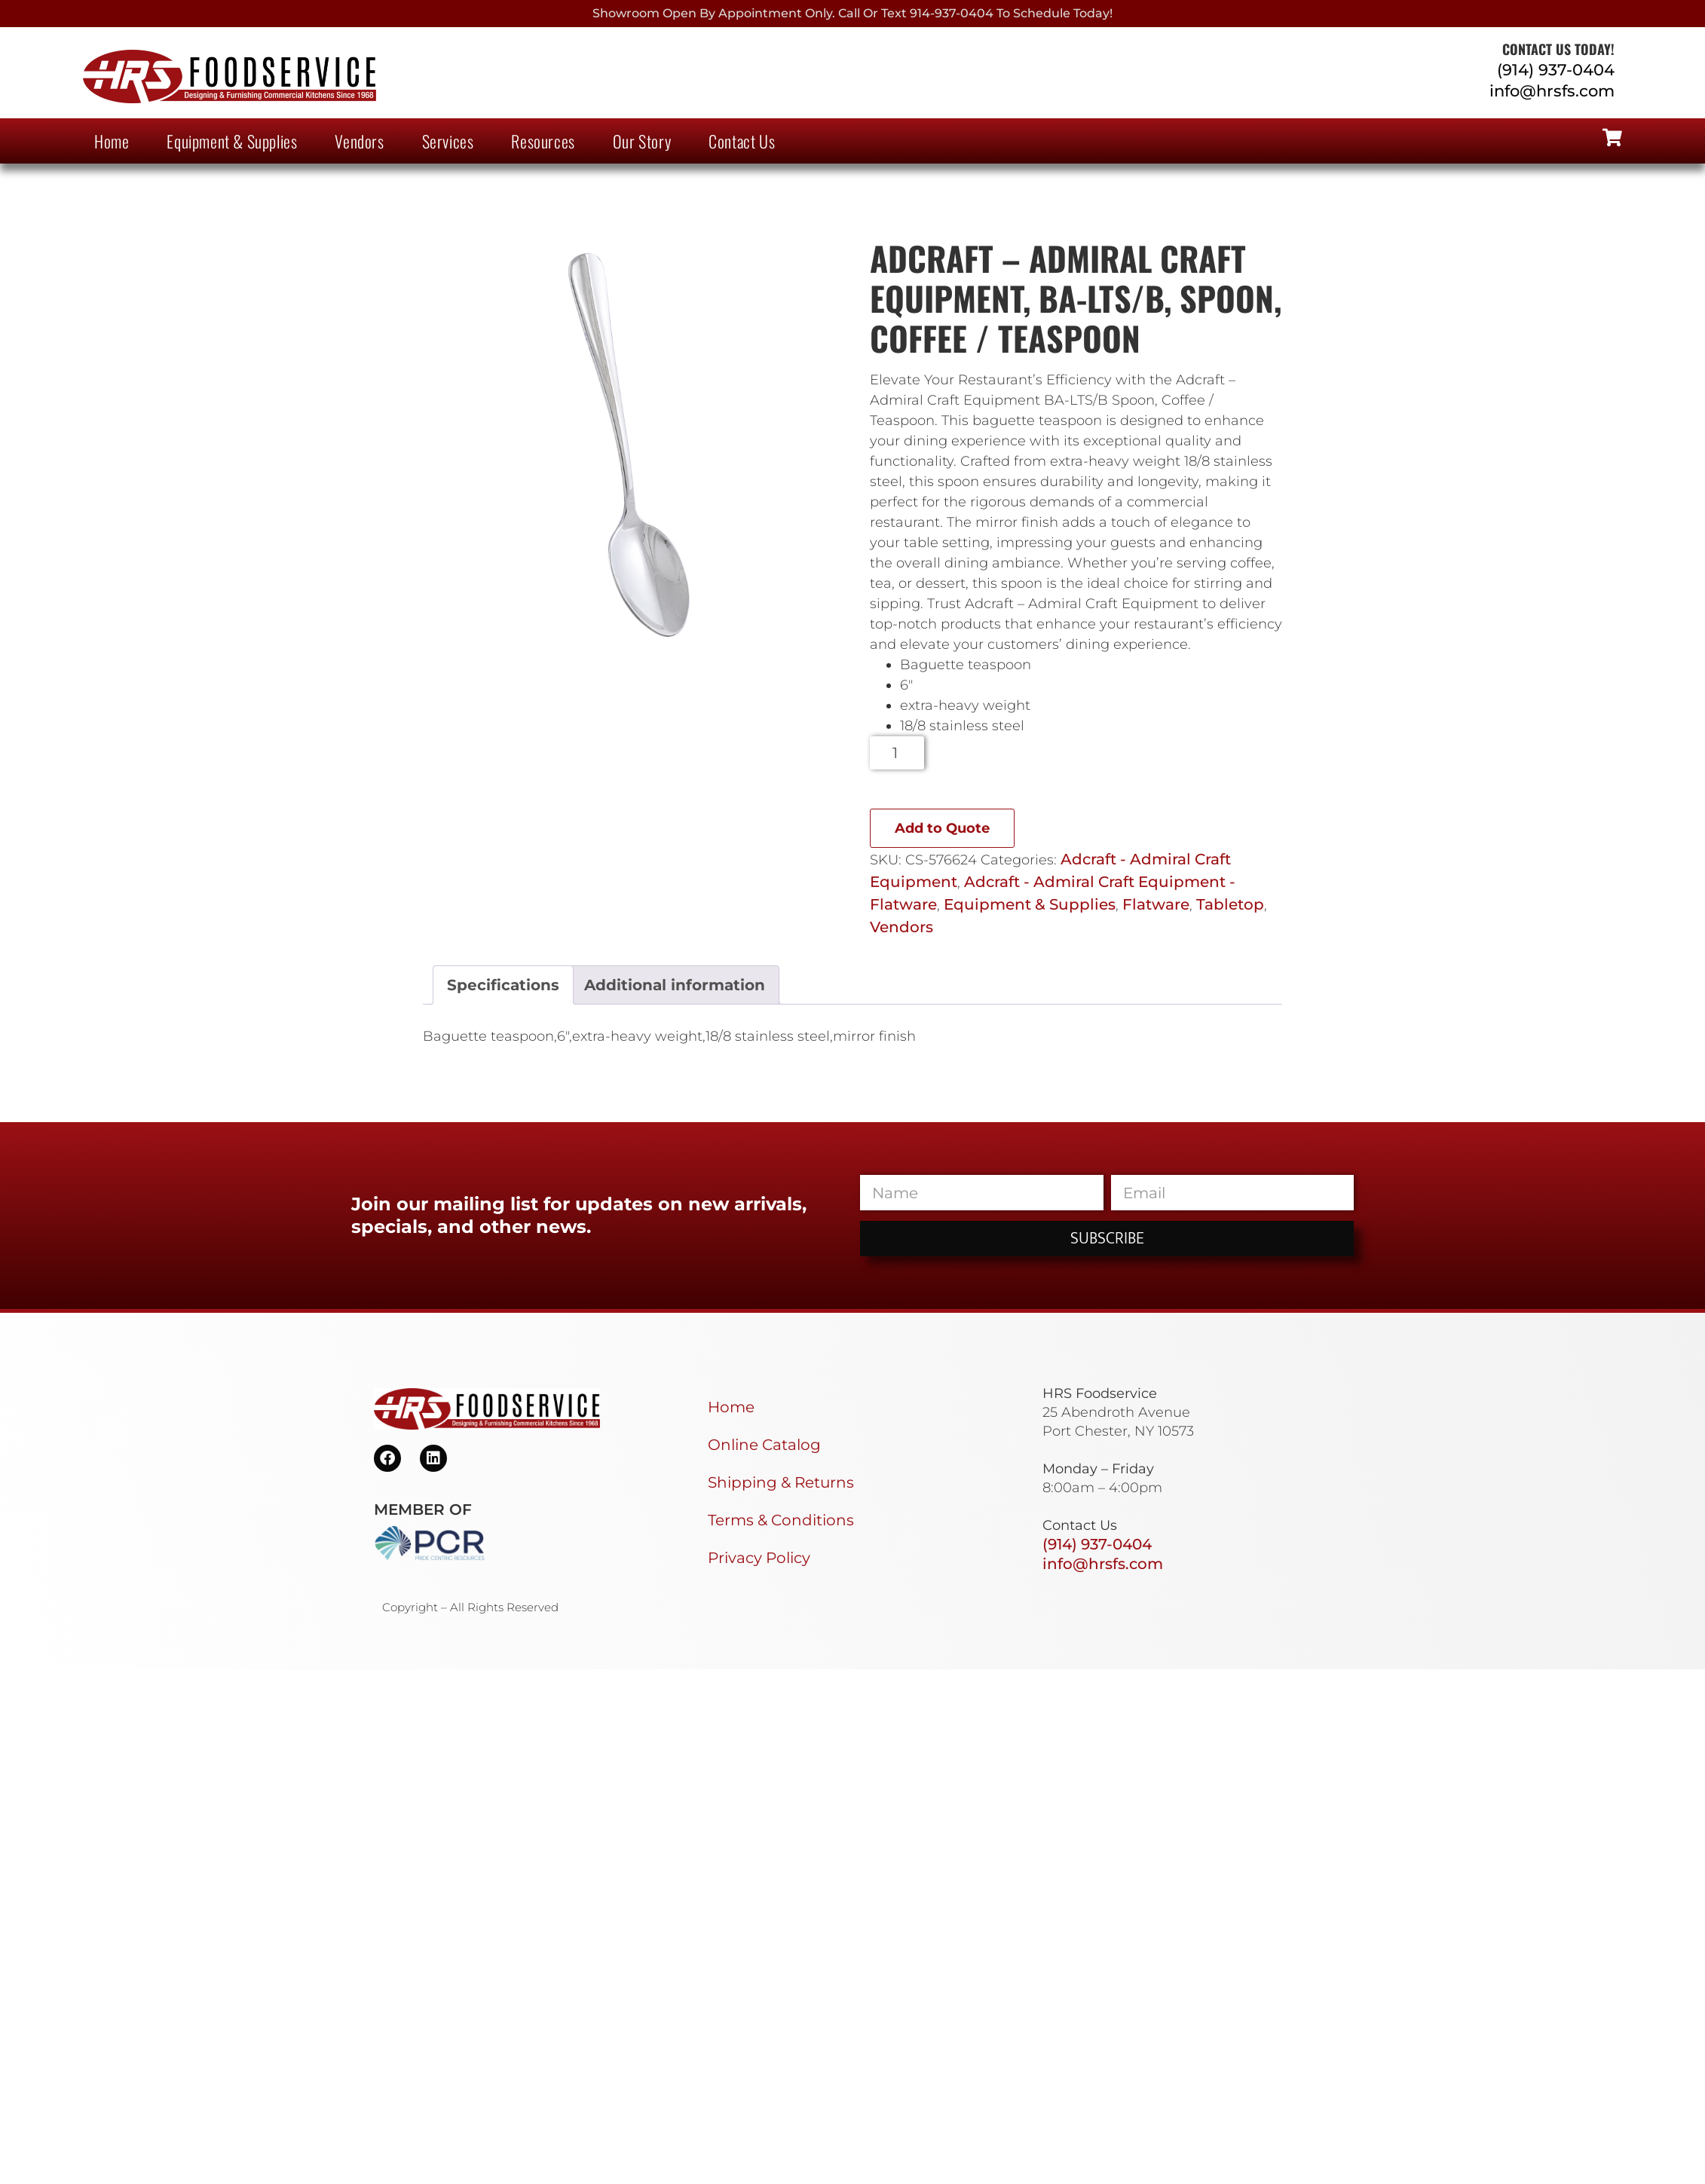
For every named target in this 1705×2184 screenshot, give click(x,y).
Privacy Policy (759, 1558)
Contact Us (742, 141)
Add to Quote (942, 828)
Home (111, 141)
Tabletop (1230, 904)
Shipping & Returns (781, 1482)
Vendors (359, 141)
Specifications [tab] (503, 985)
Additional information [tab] (674, 985)
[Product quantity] (897, 752)
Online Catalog (764, 1445)
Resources (542, 141)
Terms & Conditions (781, 1520)
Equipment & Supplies (232, 141)
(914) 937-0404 (1556, 69)
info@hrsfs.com (1552, 90)
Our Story (642, 141)
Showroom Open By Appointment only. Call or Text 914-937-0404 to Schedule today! (852, 13)
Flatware (1155, 904)
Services (448, 141)
